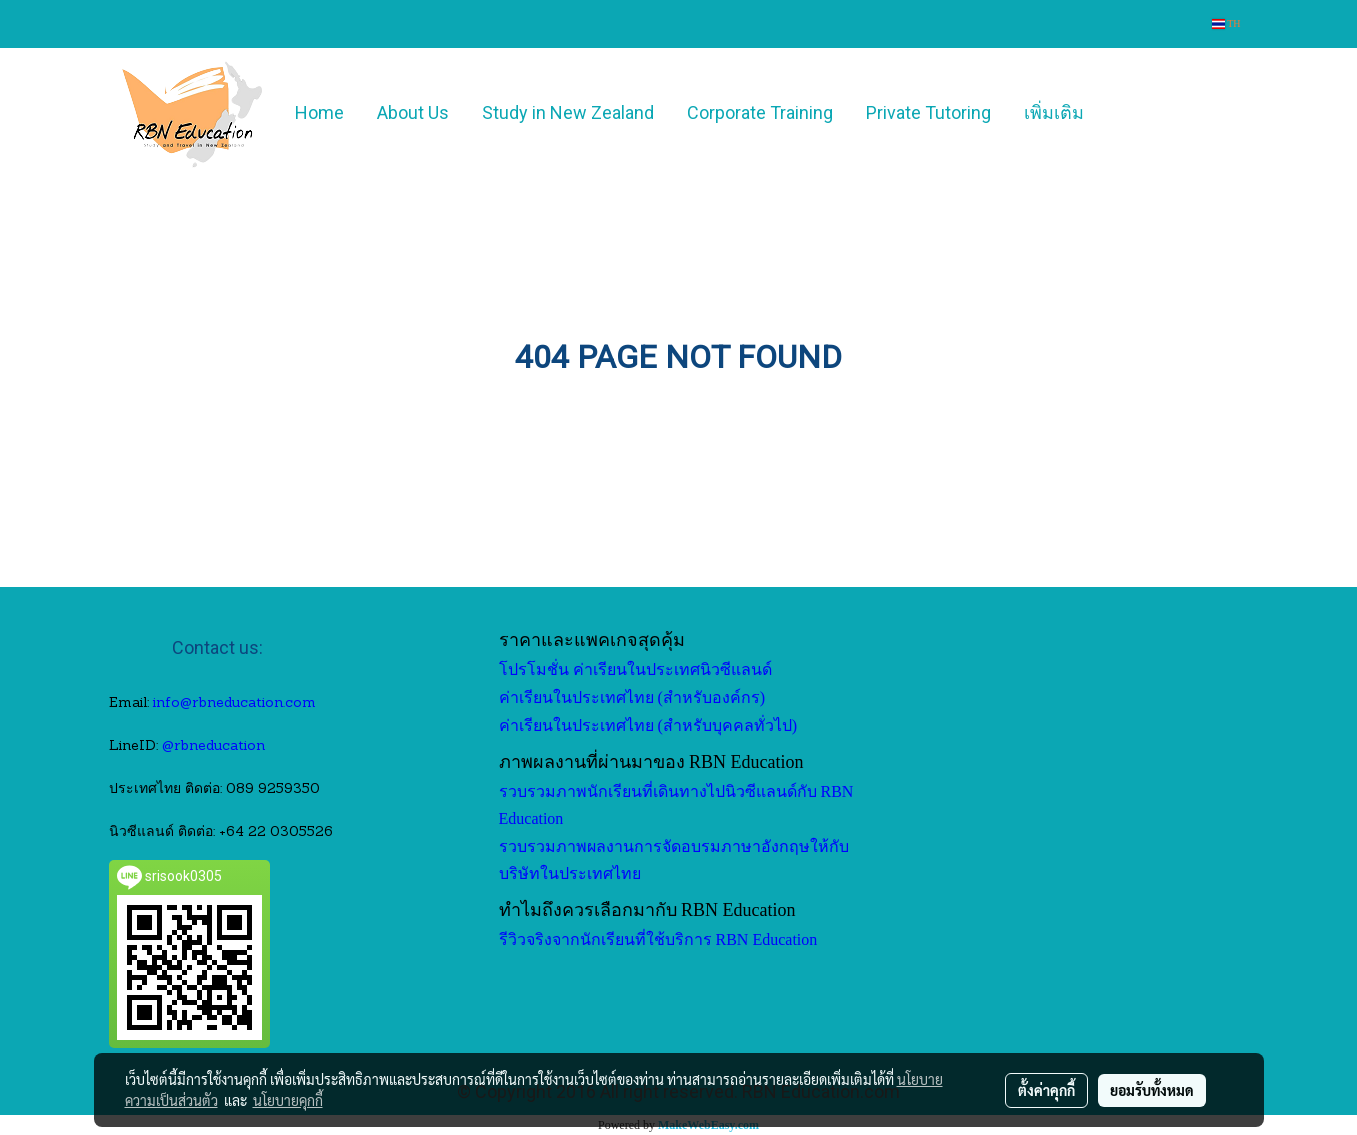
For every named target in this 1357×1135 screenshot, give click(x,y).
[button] (1130, 113)
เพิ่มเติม (1054, 112)
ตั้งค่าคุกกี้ (1046, 1090)
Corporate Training (760, 112)
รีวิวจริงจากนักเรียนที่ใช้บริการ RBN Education (658, 939)
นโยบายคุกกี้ (288, 1100)
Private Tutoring (928, 112)
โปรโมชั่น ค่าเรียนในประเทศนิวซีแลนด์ (635, 669)
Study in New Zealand (568, 112)
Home (319, 112)
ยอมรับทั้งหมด (1152, 1090)
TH (1226, 23)
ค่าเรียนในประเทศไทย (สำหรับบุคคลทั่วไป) (648, 725)
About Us (413, 112)
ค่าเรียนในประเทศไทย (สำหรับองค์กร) (632, 697)
